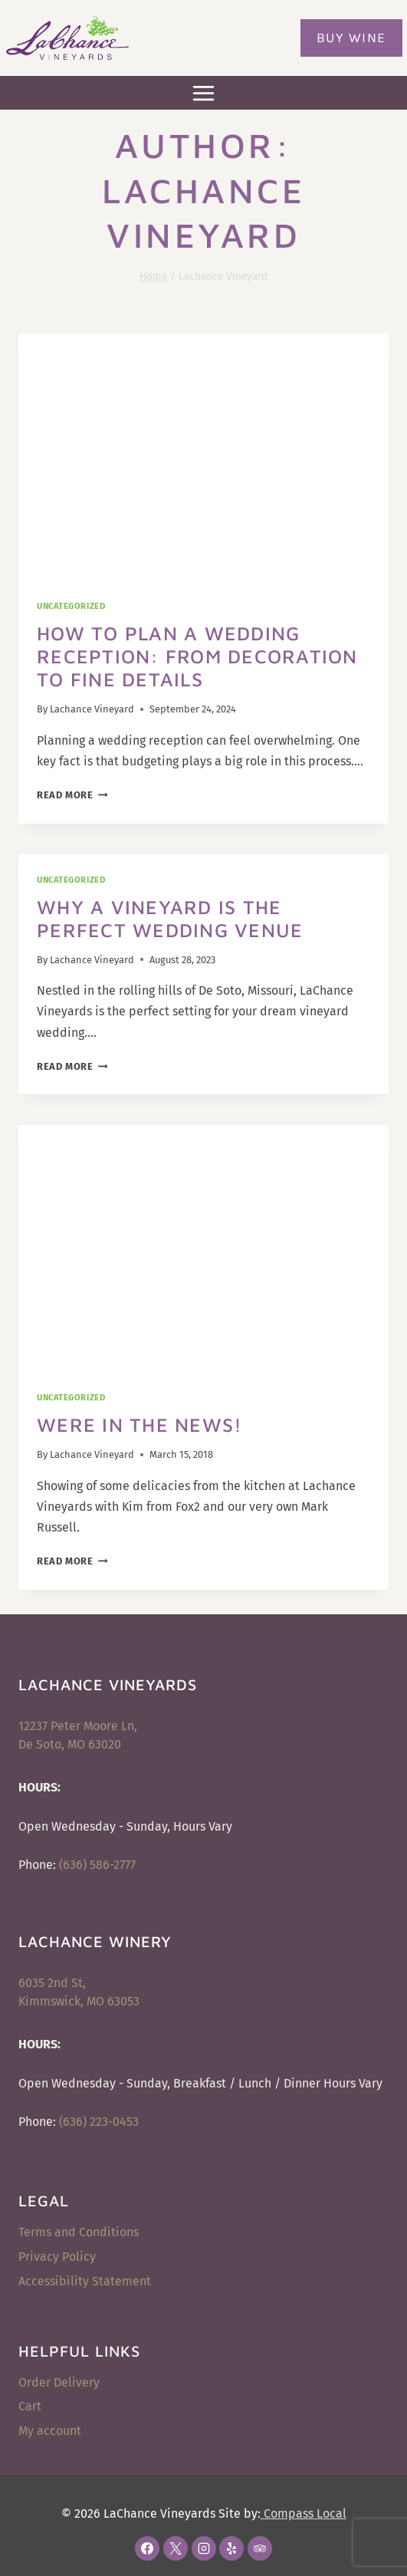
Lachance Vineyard (92, 709)
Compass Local (303, 2513)
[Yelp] (231, 2548)
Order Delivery (59, 2382)
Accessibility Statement (84, 2281)
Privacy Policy (57, 2256)
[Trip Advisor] (260, 2548)
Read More (72, 795)
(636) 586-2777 (97, 1864)
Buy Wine (351, 37)
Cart (29, 2406)
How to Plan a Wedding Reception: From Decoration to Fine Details (197, 656)
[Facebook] (147, 2548)
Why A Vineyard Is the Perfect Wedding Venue (170, 918)
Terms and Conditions (78, 2232)
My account (49, 2430)
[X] (175, 2548)
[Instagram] (204, 2548)
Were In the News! (139, 1424)
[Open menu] (204, 93)
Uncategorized (71, 606)
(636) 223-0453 (99, 2121)
